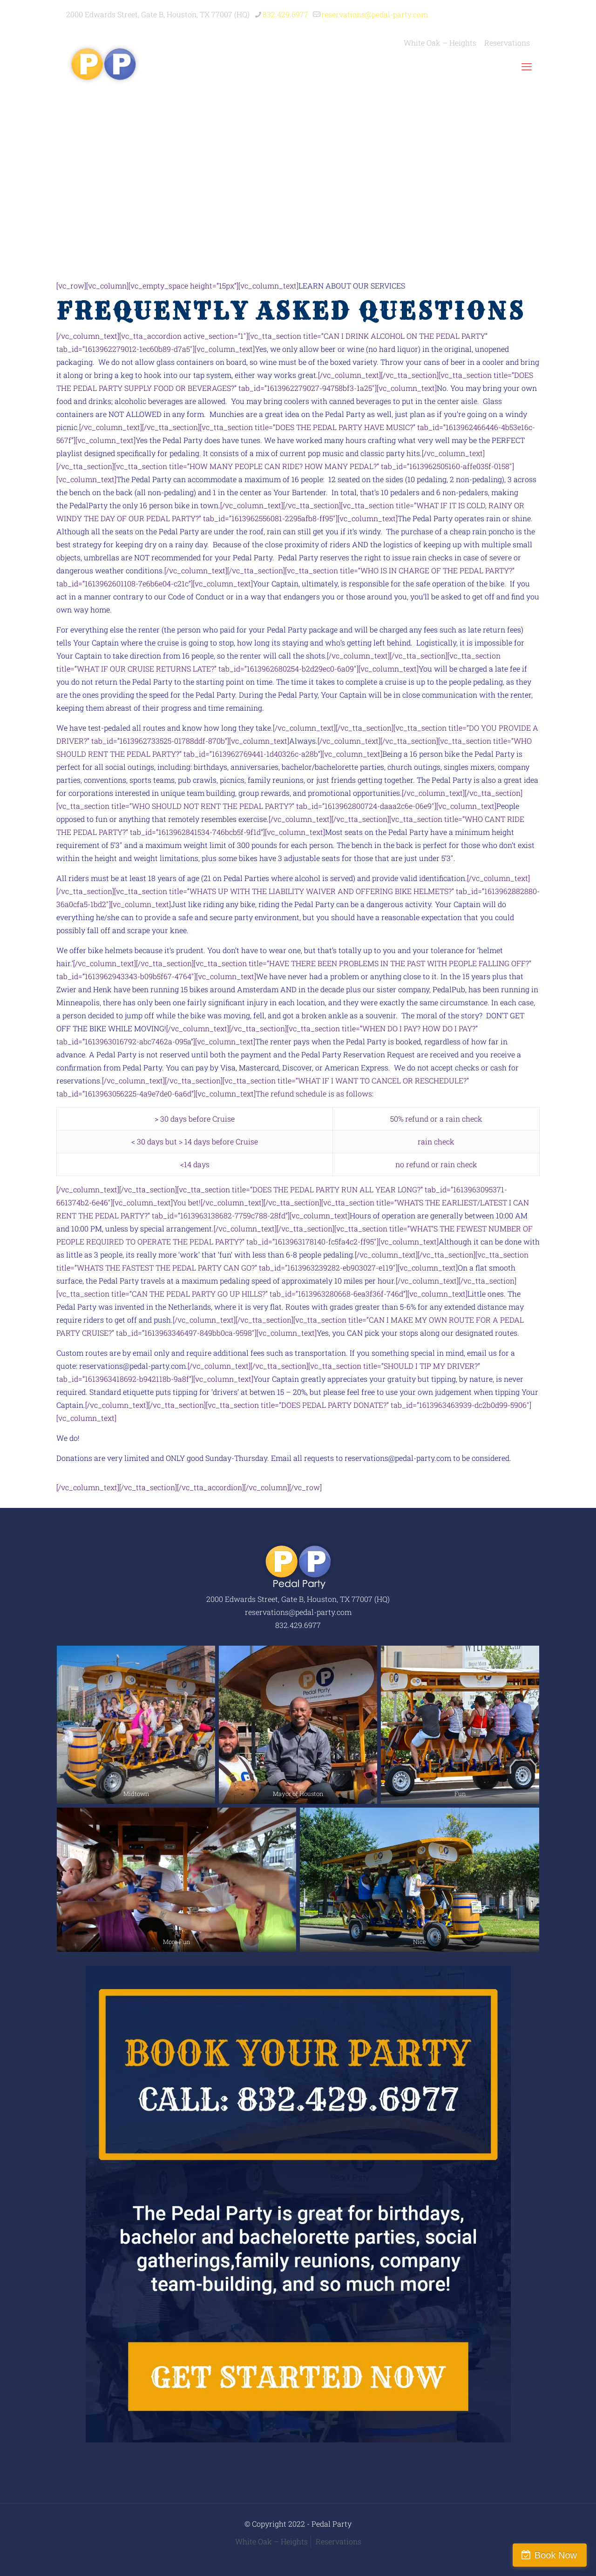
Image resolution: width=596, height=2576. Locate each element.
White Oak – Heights (271, 2541)
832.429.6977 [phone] (285, 14)
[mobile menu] (527, 66)
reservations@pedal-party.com (132, 1366)
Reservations (338, 2541)
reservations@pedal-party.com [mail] (374, 14)
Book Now (556, 2555)
